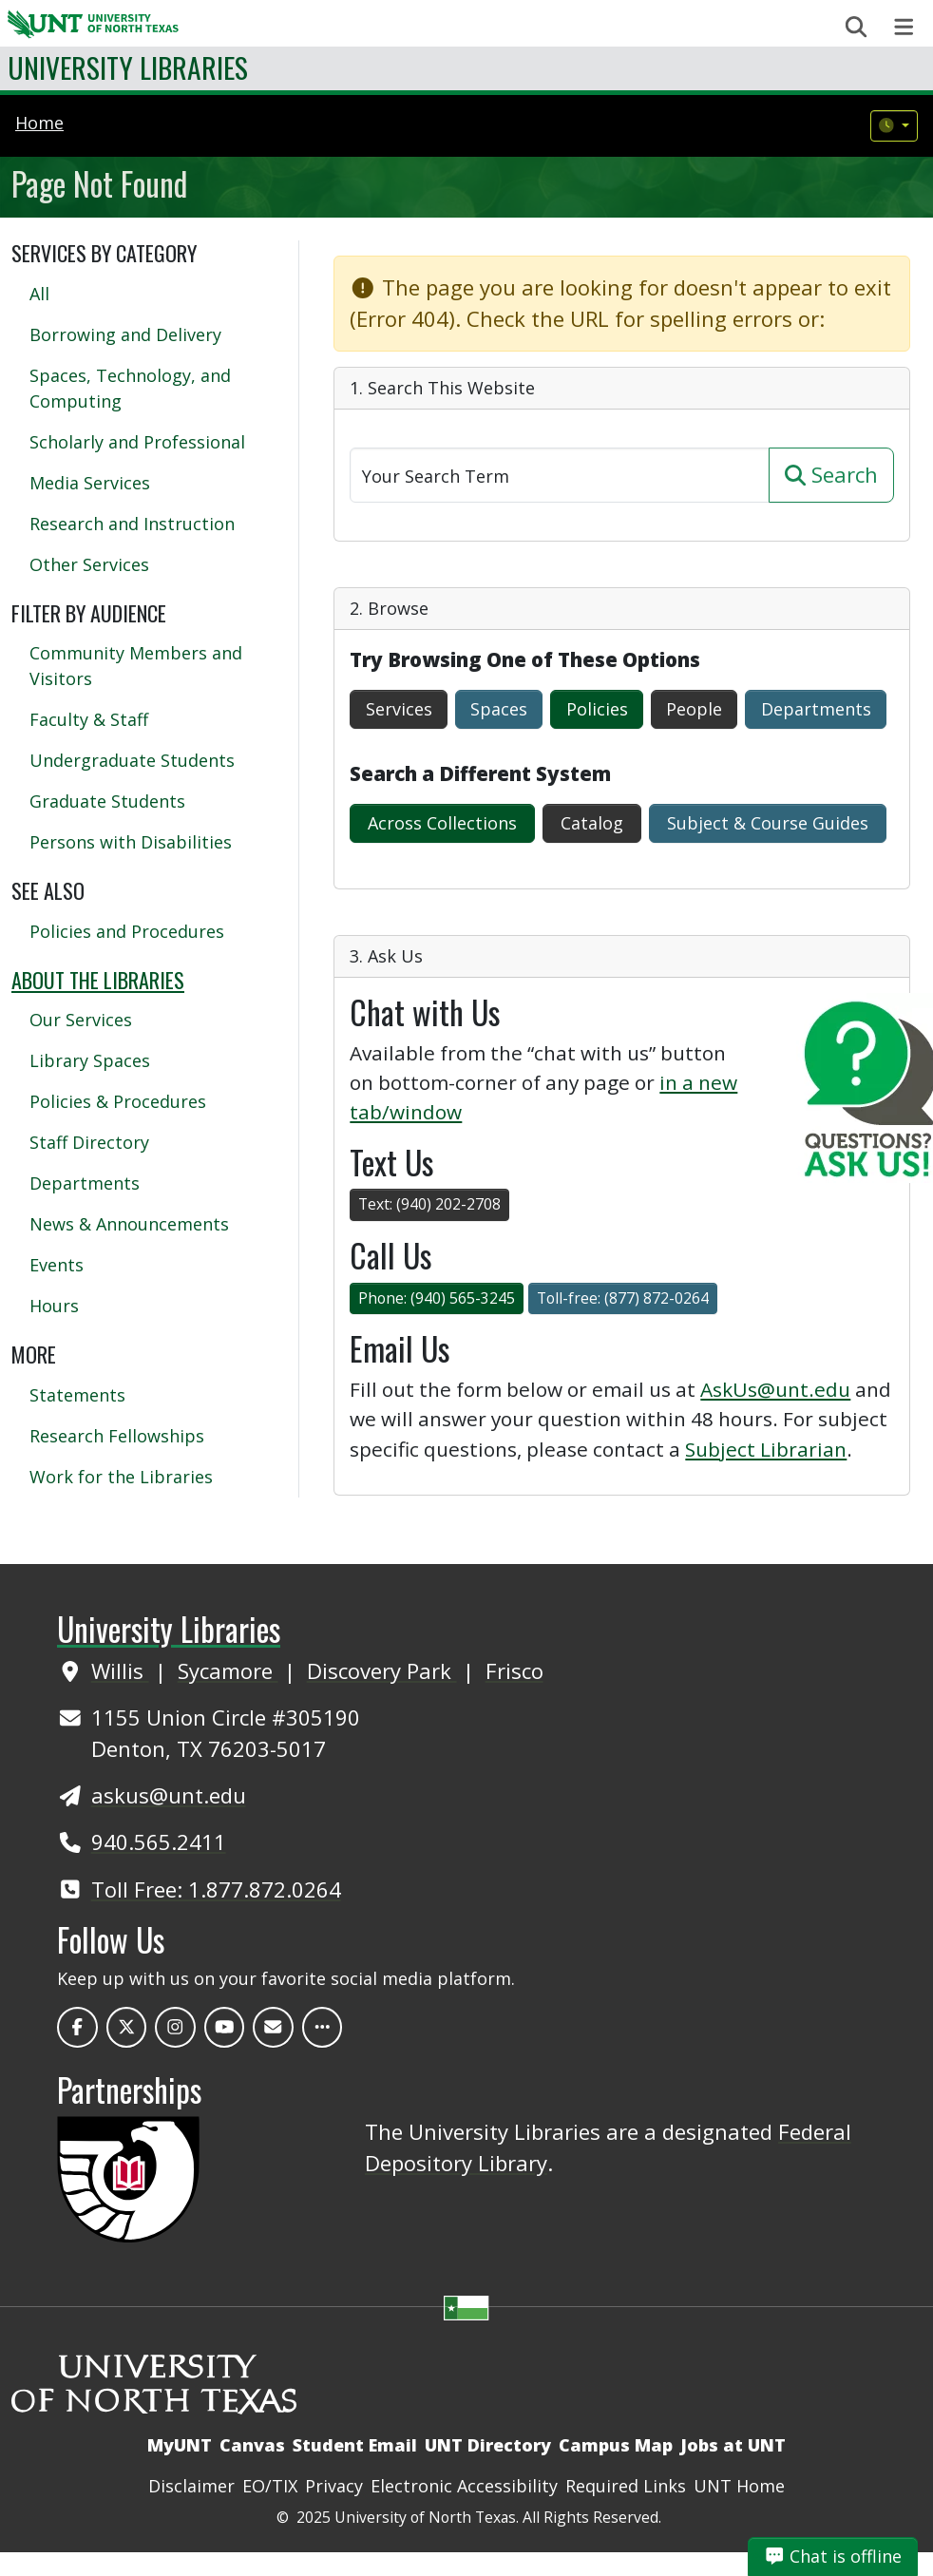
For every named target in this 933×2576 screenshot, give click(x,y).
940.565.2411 (158, 1841)
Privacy (334, 2485)
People (694, 708)
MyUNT (179, 2444)
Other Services (89, 564)
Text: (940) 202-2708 (429, 1203)
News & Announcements (129, 1223)
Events (56, 1264)
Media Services (89, 482)
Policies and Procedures (126, 931)
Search (831, 474)
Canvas (252, 2444)
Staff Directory (89, 1142)
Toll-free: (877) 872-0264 (623, 1298)
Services (399, 708)
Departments (816, 708)
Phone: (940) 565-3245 (436, 1298)
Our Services (80, 1019)
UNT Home (739, 2485)
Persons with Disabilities (130, 841)
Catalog (592, 822)
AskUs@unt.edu (775, 1389)
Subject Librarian (766, 1449)
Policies (597, 708)
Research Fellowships (116, 1435)
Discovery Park (382, 1670)
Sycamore (228, 1670)
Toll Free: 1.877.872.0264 (216, 1889)
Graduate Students (107, 801)
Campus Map (616, 2444)
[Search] (560, 475)
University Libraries (128, 67)
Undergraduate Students (132, 760)
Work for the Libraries (121, 1476)
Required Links (625, 2485)
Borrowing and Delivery (125, 334)
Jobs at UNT (733, 2444)
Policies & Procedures (117, 1101)
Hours (54, 1305)
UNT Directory (488, 2444)
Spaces (498, 708)
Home (39, 122)
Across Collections (442, 822)
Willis (120, 1670)
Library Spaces (89, 1060)
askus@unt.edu (168, 1795)
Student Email (355, 2444)
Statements (77, 1394)
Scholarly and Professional (137, 441)
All (39, 293)
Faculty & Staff (88, 719)
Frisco (514, 1670)
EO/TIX (269, 2485)
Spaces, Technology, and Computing (130, 388)
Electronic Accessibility (464, 2485)
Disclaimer (191, 2485)
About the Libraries (97, 979)
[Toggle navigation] (904, 27)
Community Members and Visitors (135, 665)
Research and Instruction (132, 523)
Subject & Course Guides (767, 822)
